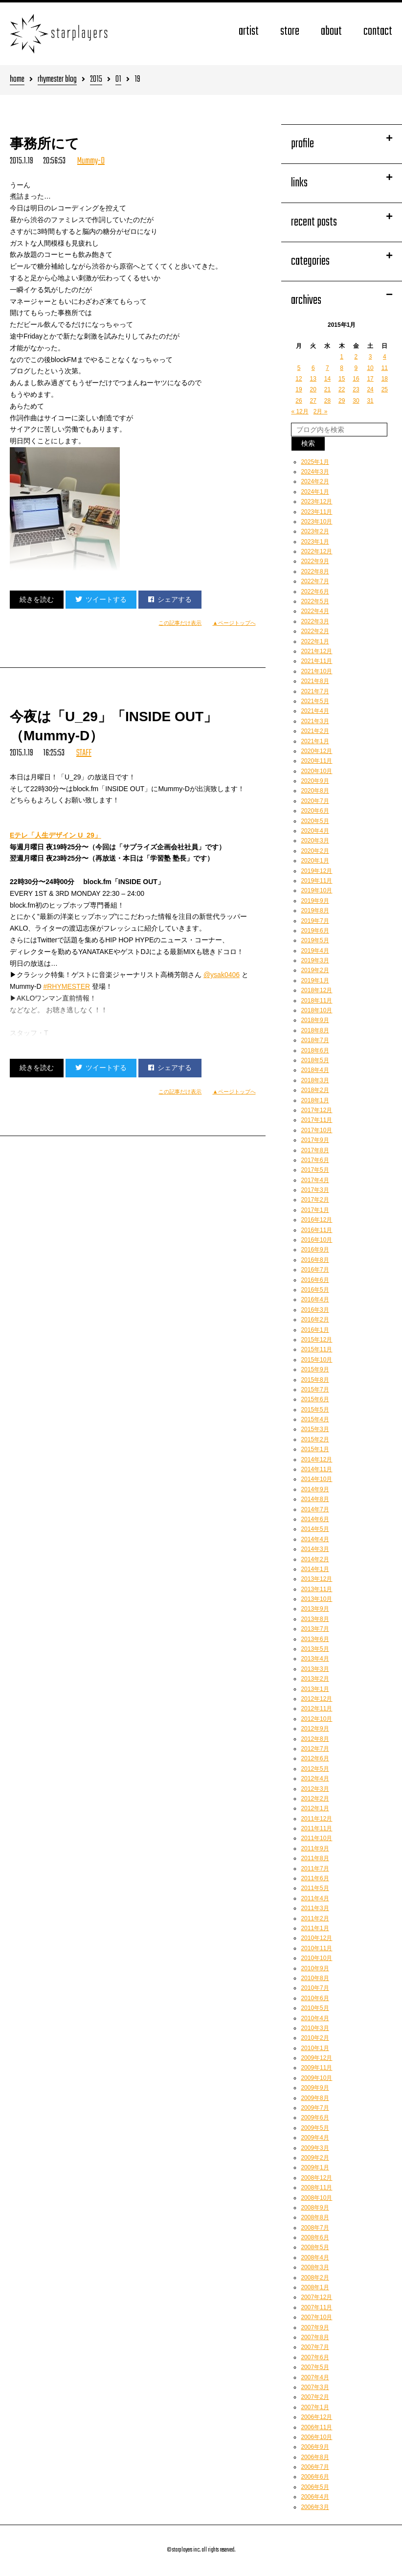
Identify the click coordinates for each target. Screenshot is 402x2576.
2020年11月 (316, 760)
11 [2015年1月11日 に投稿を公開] (384, 368)
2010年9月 (315, 1968)
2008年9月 (315, 2207)
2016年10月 (316, 1239)
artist (249, 31)
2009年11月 (316, 2067)
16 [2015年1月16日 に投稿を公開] (356, 378)
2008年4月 (315, 2257)
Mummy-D (91, 161)
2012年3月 (315, 1788)
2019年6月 (315, 930)
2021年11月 (316, 661)
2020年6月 (315, 810)
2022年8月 (315, 571)
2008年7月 (315, 2227)
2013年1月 (315, 1689)
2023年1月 (315, 541)
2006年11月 (316, 2427)
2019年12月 (316, 870)
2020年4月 (315, 830)
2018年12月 (316, 990)
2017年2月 (315, 1199)
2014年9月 (315, 1489)
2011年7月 (315, 1868)
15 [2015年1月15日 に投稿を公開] (341, 378)
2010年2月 (315, 2037)
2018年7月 (315, 1040)
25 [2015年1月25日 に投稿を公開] (384, 389)
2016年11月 (316, 1230)
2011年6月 (315, 1878)
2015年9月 (315, 1369)
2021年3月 (315, 721)
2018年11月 (316, 1000)
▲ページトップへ (233, 623)
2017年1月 (315, 1210)
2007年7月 (315, 2347)
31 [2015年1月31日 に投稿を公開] (370, 400)
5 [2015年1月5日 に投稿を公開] (299, 368)
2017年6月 (315, 1160)
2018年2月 (315, 1090)
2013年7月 (315, 1628)
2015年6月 (315, 1399)
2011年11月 (316, 1828)
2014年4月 (315, 1539)
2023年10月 (316, 521)
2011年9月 (315, 1848)
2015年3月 (315, 1429)
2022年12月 (316, 551)
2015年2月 (315, 1439)
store (289, 31)
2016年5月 (315, 1289)
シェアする (170, 599)
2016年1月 (315, 1329)
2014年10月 (316, 1479)
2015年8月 (315, 1379)
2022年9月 (315, 561)
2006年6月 (315, 2476)
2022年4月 (315, 611)
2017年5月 (315, 1169)
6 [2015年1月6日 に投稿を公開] (313, 368)
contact (377, 31)
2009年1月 (315, 2167)
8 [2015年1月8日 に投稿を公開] (341, 368)
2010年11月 (316, 1948)
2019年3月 (315, 960)
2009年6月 (315, 2117)
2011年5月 (315, 1888)
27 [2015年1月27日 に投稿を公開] (313, 400)
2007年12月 (316, 2297)
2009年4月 (315, 2137)
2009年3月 (315, 2147)
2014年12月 (316, 1459)
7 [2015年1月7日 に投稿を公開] (327, 368)
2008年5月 (315, 2247)
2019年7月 (315, 920)
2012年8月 (315, 1738)
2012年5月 (315, 1768)
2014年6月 (315, 1519)
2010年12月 (316, 1938)
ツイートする (101, 599)
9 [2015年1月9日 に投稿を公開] (356, 368)
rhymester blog (57, 80)
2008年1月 (315, 2287)
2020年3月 (315, 840)
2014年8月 (315, 1499)
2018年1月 (315, 1100)
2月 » (320, 411)
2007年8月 (315, 2337)
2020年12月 (316, 751)
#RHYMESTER (66, 986)
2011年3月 (315, 1908)
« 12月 (299, 411)
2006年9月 (315, 2446)
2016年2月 (315, 1319)
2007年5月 (315, 2367)
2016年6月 (315, 1280)
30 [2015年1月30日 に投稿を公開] (356, 400)
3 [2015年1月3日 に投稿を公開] (370, 356)
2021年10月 (316, 671)
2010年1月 (315, 2048)
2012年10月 (316, 1718)
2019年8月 (315, 910)
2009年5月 (315, 2127)
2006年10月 (316, 2437)
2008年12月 (316, 2177)
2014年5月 (315, 1529)
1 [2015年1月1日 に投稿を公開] (341, 356)
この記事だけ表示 (179, 623)
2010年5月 (315, 2008)
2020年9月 (315, 780)
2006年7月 (315, 2466)
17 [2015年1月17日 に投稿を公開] (370, 378)
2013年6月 (315, 1639)
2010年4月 (315, 2018)
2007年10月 (316, 2317)
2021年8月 (315, 681)
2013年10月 (316, 1599)
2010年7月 (315, 1987)
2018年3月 (315, 1080)
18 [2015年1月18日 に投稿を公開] (384, 378)
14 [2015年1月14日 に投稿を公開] (327, 378)
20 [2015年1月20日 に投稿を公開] (313, 389)
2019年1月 (315, 980)
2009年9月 (315, 2087)
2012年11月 (316, 1708)
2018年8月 (315, 1030)
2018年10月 (316, 1010)
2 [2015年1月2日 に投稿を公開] (356, 356)
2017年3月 (315, 1189)
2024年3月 (315, 471)
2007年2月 (315, 2397)
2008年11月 (316, 2187)
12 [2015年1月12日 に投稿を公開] (298, 378)
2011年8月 (315, 1858)
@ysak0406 (221, 975)
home (17, 80)
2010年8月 (315, 1978)
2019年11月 (316, 880)
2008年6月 (315, 2237)
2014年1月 (315, 1569)
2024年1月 (315, 491)
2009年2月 (315, 2157)
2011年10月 (316, 1838)
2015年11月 (316, 1349)
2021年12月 (316, 651)
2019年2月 (315, 970)
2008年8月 (315, 2217)
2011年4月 (315, 1898)
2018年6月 (315, 1050)
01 (118, 80)
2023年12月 (316, 501)
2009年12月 (316, 2057)
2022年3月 (315, 621)
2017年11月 (316, 1120)
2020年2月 (315, 850)
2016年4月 (315, 1299)
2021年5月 (315, 701)
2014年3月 (315, 1549)
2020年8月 (315, 790)
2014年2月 (315, 1559)
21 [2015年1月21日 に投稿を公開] (327, 389)
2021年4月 (315, 710)
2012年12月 (316, 1698)
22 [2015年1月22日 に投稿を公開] (341, 389)
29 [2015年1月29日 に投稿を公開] (341, 400)
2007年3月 (315, 2387)
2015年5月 (315, 1409)
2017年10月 (316, 1130)
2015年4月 (315, 1419)
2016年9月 (315, 1249)
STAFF (83, 753)
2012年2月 (315, 1798)
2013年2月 (315, 1678)
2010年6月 (315, 1998)
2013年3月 (315, 1668)
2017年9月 (315, 1140)
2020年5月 (315, 821)
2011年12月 (316, 1818)
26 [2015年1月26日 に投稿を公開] (298, 400)
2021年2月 (315, 731)
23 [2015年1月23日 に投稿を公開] (356, 389)
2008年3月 (315, 2267)
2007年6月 (315, 2357)
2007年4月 (315, 2377)
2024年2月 (315, 481)
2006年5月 (315, 2487)
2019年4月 (315, 950)
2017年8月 (315, 1150)
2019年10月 (316, 890)
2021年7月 (315, 691)
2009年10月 (316, 2077)
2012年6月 (315, 1758)
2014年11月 (316, 1469)
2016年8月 (315, 1259)
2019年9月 (315, 900)
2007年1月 (315, 2407)
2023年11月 (316, 511)
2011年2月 (315, 1918)
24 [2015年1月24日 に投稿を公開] (370, 389)
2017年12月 (316, 1110)
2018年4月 (315, 1070)
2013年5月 (315, 1648)
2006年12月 (316, 2417)
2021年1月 (315, 741)
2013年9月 (315, 1608)
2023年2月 (315, 531)
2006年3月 (315, 2507)
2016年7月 (315, 1269)
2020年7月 (315, 801)
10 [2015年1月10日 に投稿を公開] (370, 368)
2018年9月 (315, 1020)
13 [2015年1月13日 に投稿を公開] (313, 378)
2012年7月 (315, 1748)
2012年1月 (315, 1808)
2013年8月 (315, 1619)
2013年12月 (316, 1578)
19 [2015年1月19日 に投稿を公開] (298, 389)
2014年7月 (315, 1509)
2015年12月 (316, 1339)
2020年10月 (316, 771)
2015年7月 (315, 1389)
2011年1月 (315, 1928)
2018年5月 (315, 1060)
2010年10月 (316, 1958)
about (331, 31)
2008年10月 (316, 2197)
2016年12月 (316, 1219)
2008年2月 (315, 2277)
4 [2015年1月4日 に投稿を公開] (384, 356)
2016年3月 (315, 1309)
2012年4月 (315, 1778)
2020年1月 (315, 860)
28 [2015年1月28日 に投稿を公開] (327, 400)
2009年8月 (315, 2098)
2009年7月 (315, 2107)
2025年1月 (315, 461)
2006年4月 (315, 2496)
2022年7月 (315, 581)
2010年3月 (315, 2028)
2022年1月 (315, 641)
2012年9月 (315, 1728)
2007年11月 (316, 2307)
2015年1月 (315, 1449)
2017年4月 (315, 1180)
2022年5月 (315, 601)
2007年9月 (315, 2327)
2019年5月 (315, 940)
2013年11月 (316, 1589)
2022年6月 (315, 591)
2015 (96, 80)
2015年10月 (316, 1359)
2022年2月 (315, 631)
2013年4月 (315, 1658)
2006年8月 (315, 2457)
